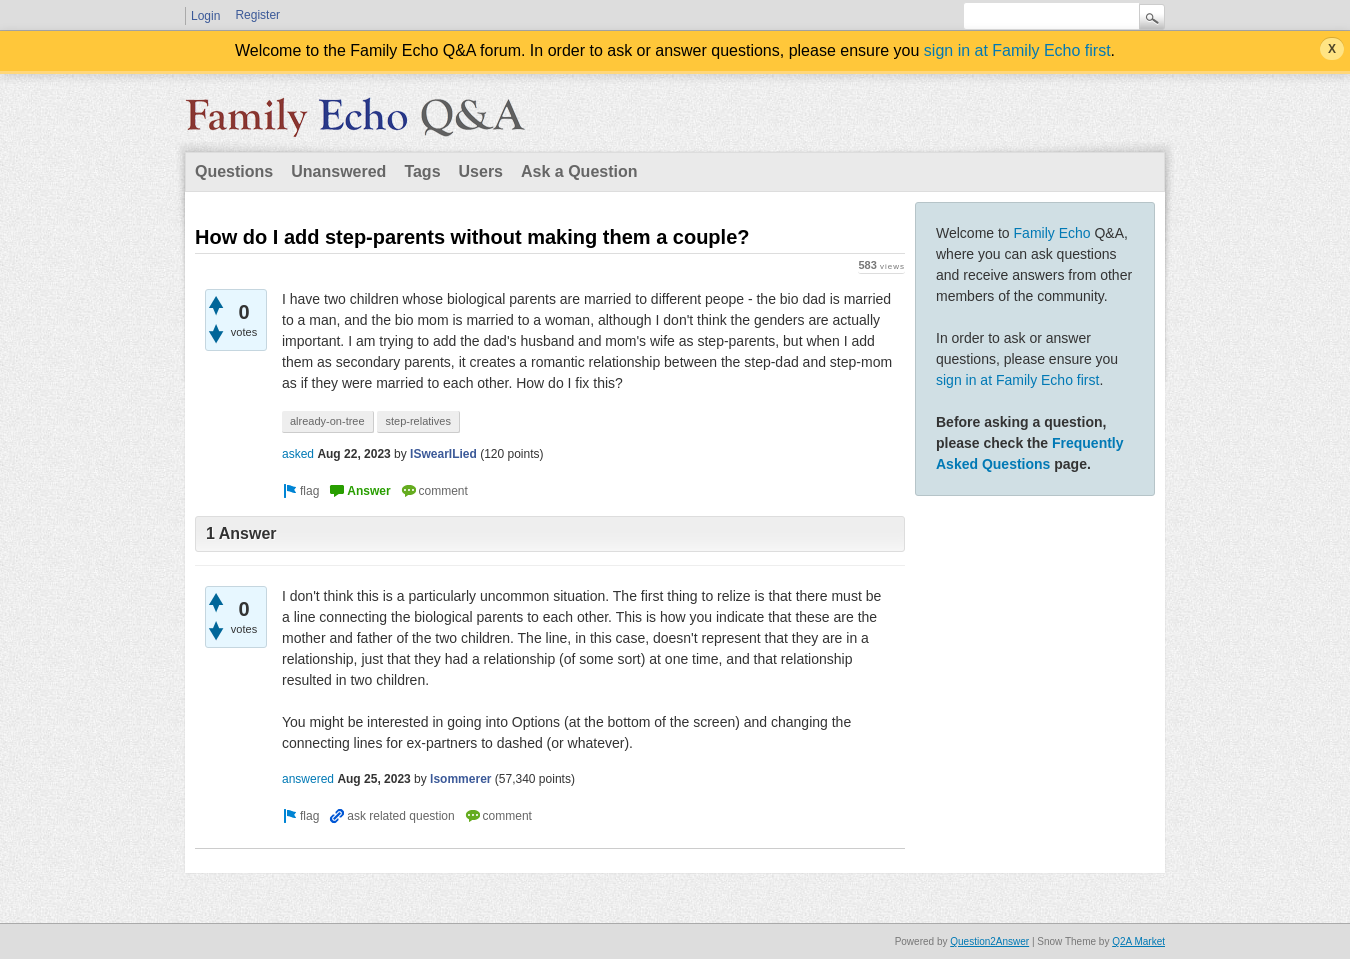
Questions (234, 171)
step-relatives (417, 421)
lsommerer (460, 779)
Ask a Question (579, 171)
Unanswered (338, 171)
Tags (422, 171)
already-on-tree (327, 421)
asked (298, 454)
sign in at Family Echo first (1017, 50)
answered (308, 779)
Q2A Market (1138, 941)
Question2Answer (989, 941)
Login (205, 16)
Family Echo (1052, 233)
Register (257, 15)
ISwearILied (443, 454)
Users (481, 171)
